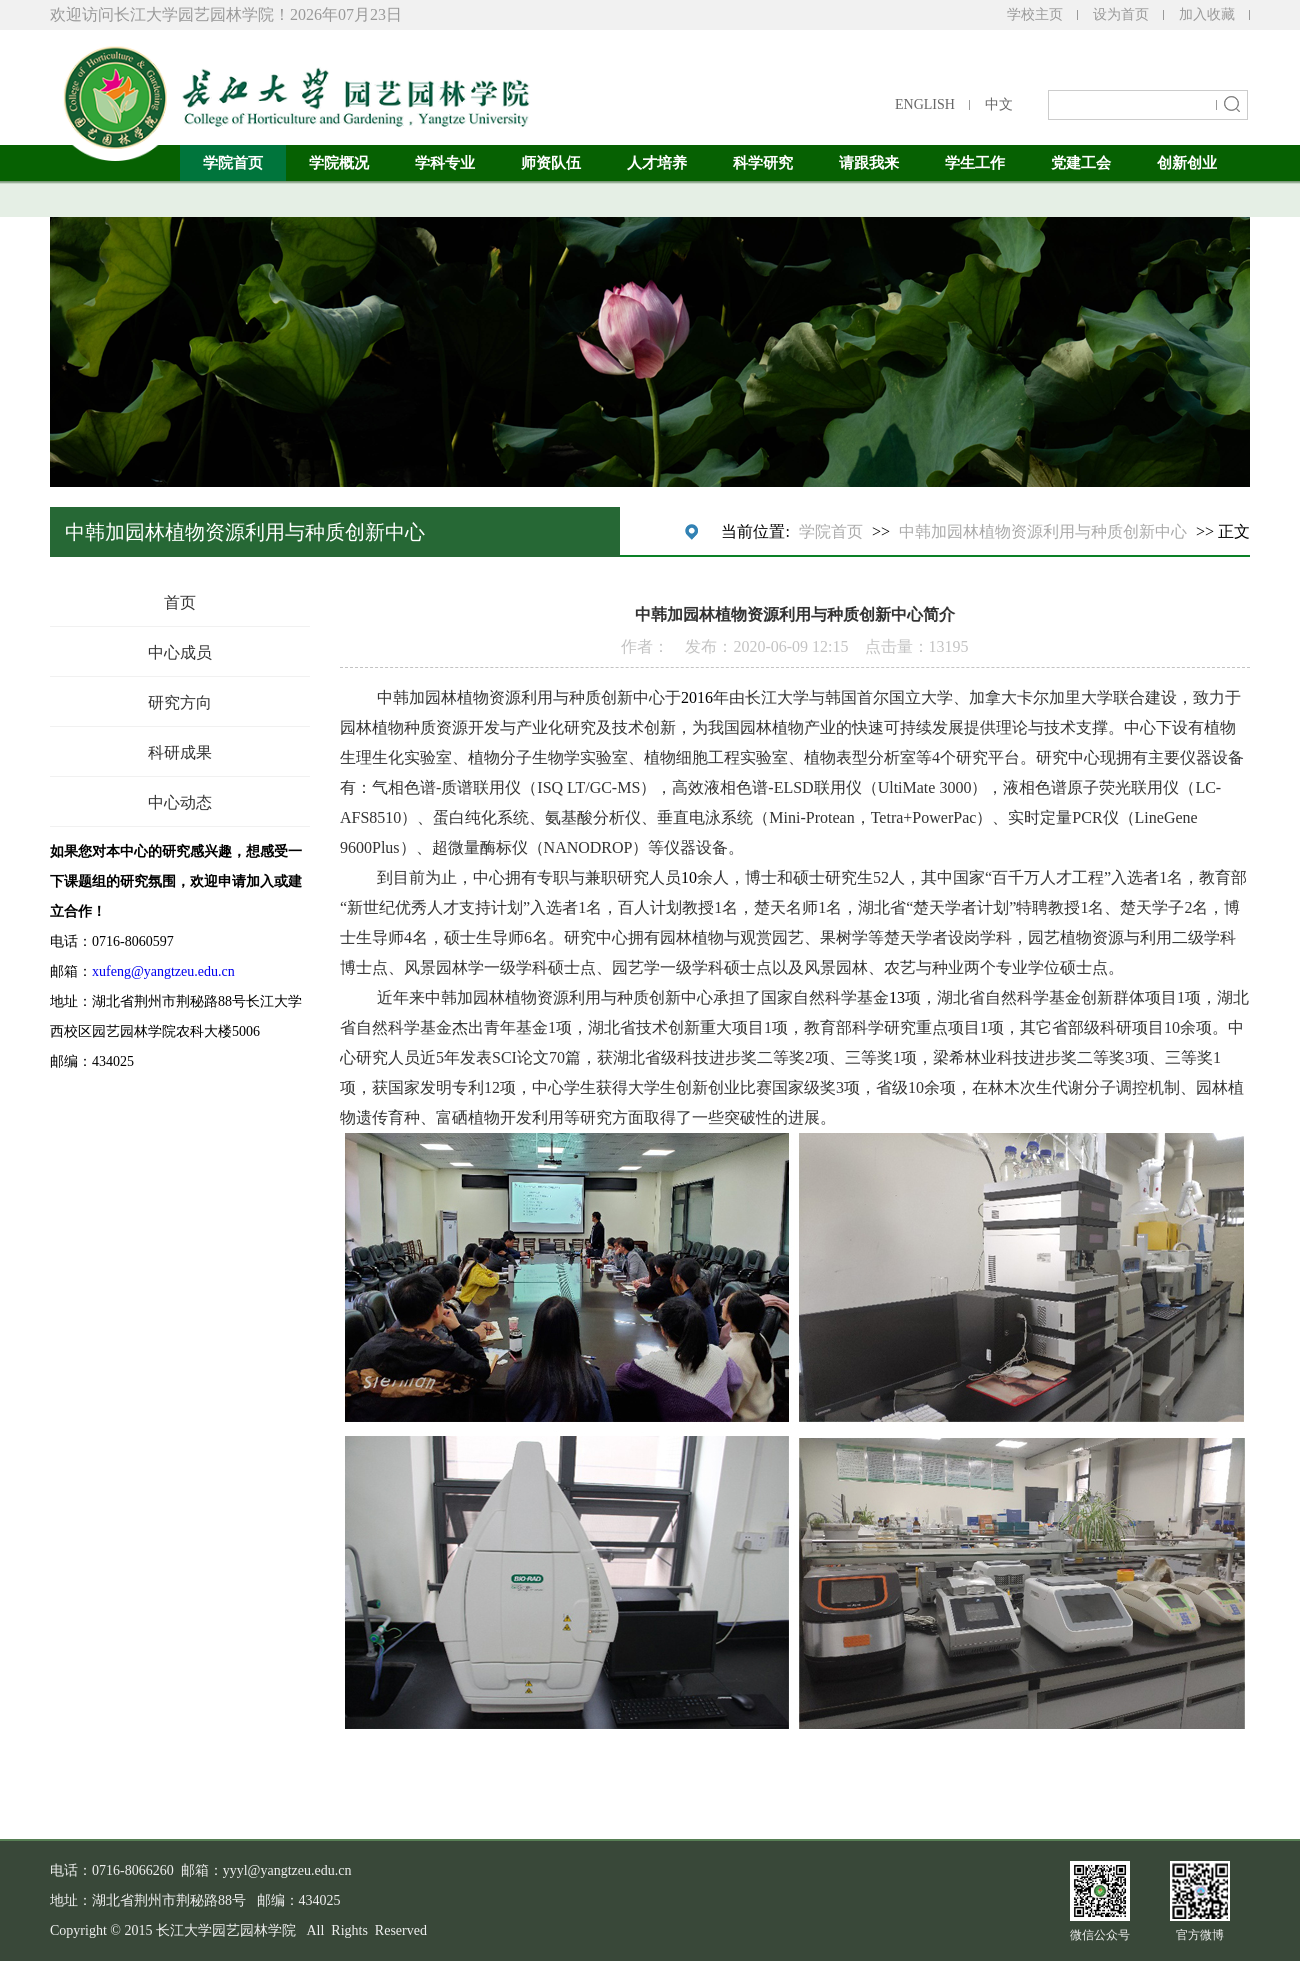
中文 (999, 104)
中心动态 (180, 802)
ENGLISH (925, 104)
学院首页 (233, 163)
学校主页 (1035, 14)
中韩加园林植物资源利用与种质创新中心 (1043, 531)
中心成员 (180, 652)
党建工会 (1081, 163)
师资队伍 (551, 163)
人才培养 (657, 163)
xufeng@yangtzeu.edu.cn (163, 971)
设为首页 (1121, 14)
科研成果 (180, 752)
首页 (180, 602)
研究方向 (180, 702)
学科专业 (445, 163)
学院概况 (339, 163)
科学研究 (763, 163)
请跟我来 (869, 163)
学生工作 (975, 163)
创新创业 (1187, 163)
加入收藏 (1207, 14)
